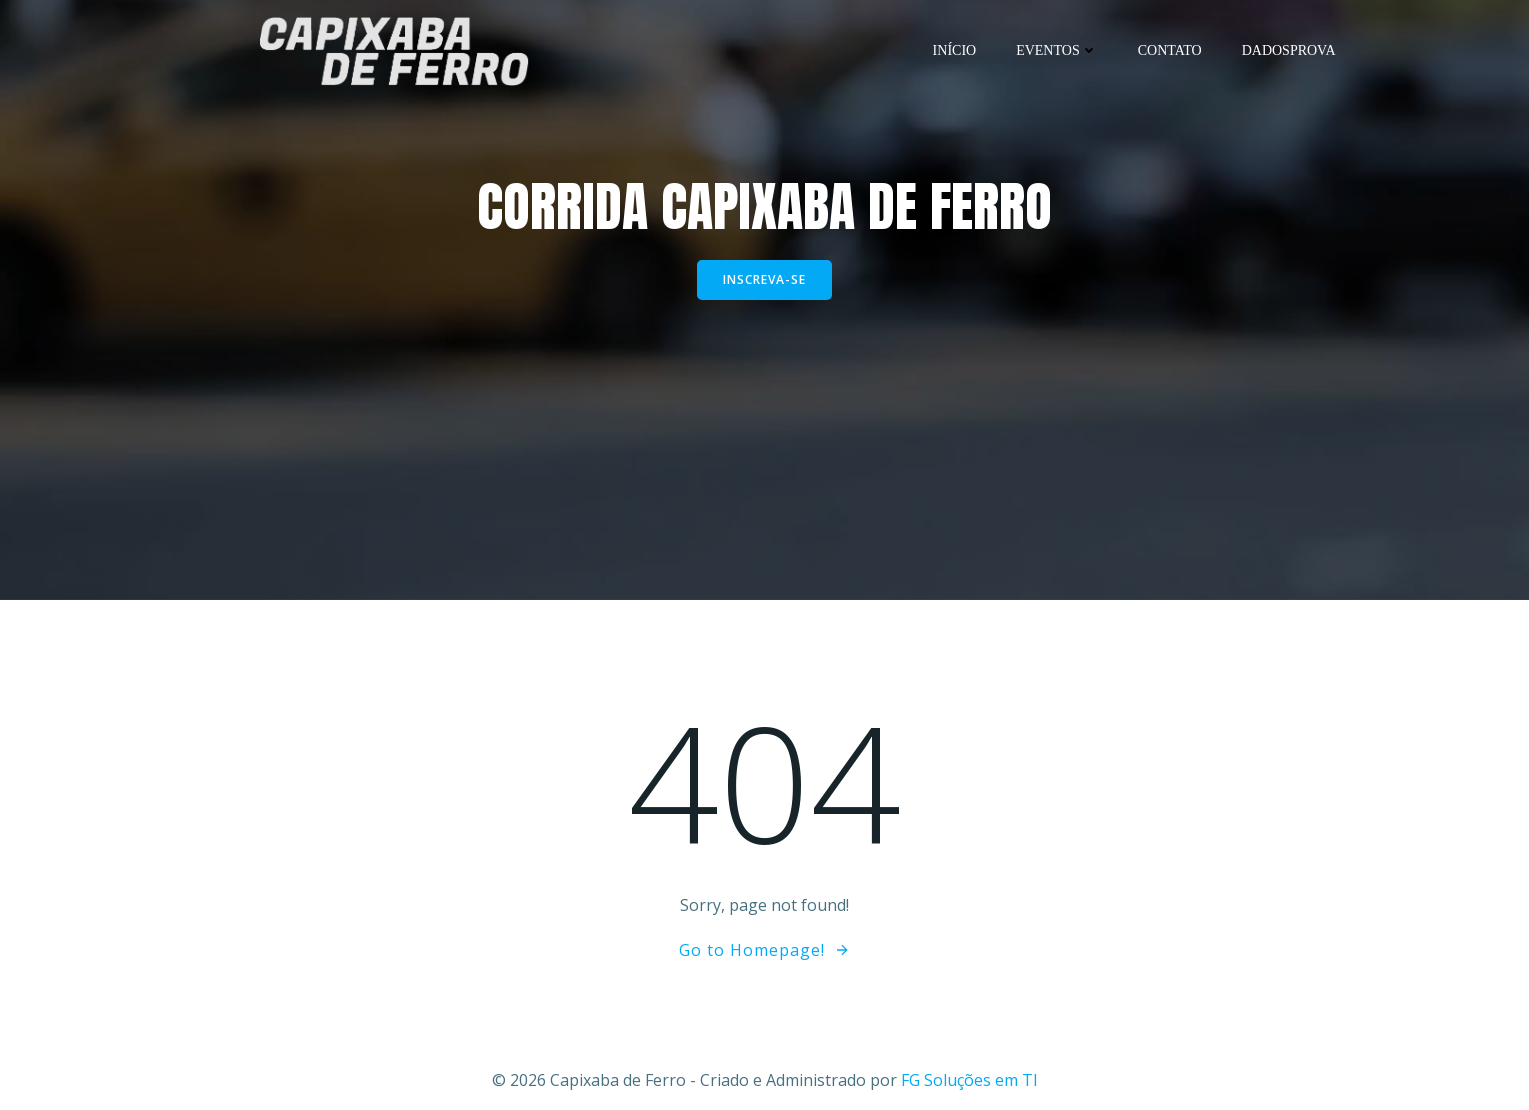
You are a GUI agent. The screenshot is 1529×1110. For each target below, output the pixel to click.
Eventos (1057, 50)
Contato (1170, 50)
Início (955, 50)
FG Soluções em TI (969, 1080)
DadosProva (1289, 50)
